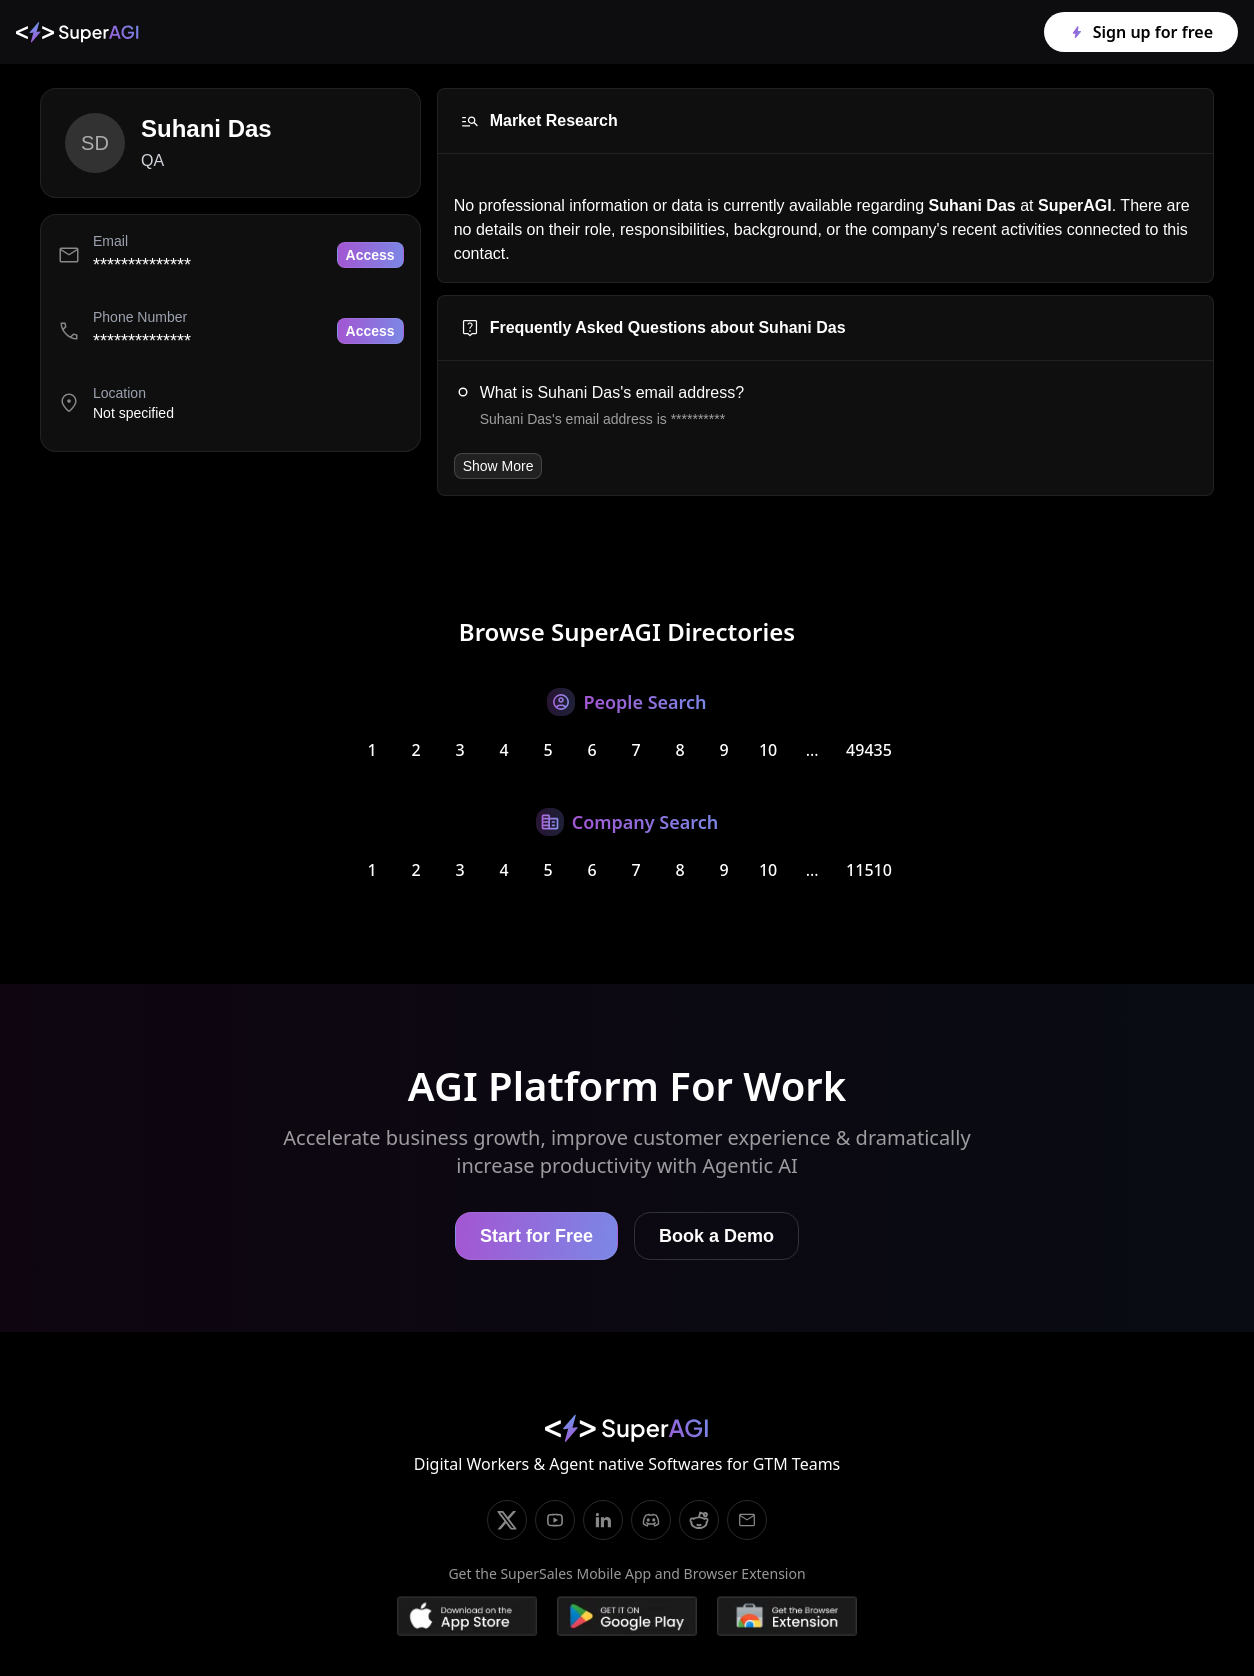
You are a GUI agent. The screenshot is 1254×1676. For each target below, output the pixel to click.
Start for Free (536, 1236)
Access (370, 255)
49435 (869, 750)
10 (768, 750)
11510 (869, 870)
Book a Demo (716, 1236)
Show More (498, 466)
